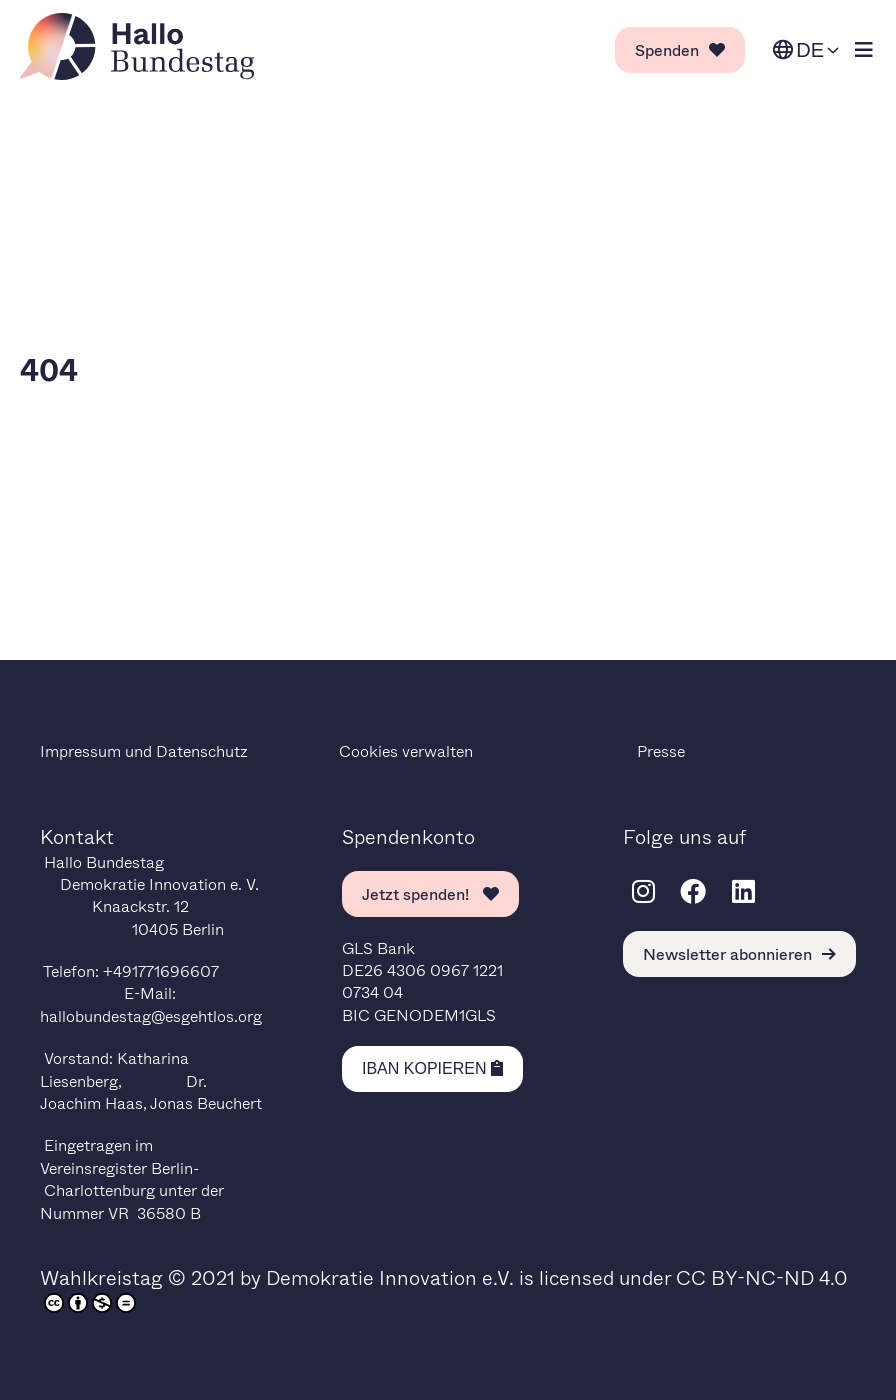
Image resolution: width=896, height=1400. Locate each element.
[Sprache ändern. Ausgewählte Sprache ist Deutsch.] (806, 50)
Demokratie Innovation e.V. (390, 1277)
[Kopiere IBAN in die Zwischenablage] (432, 1069)
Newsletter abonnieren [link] (739, 953)
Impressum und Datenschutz (144, 750)
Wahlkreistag (101, 1277)
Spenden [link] (680, 49)
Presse (661, 750)
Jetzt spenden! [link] (430, 893)
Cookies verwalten (406, 750)
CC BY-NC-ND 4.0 (762, 1277)
